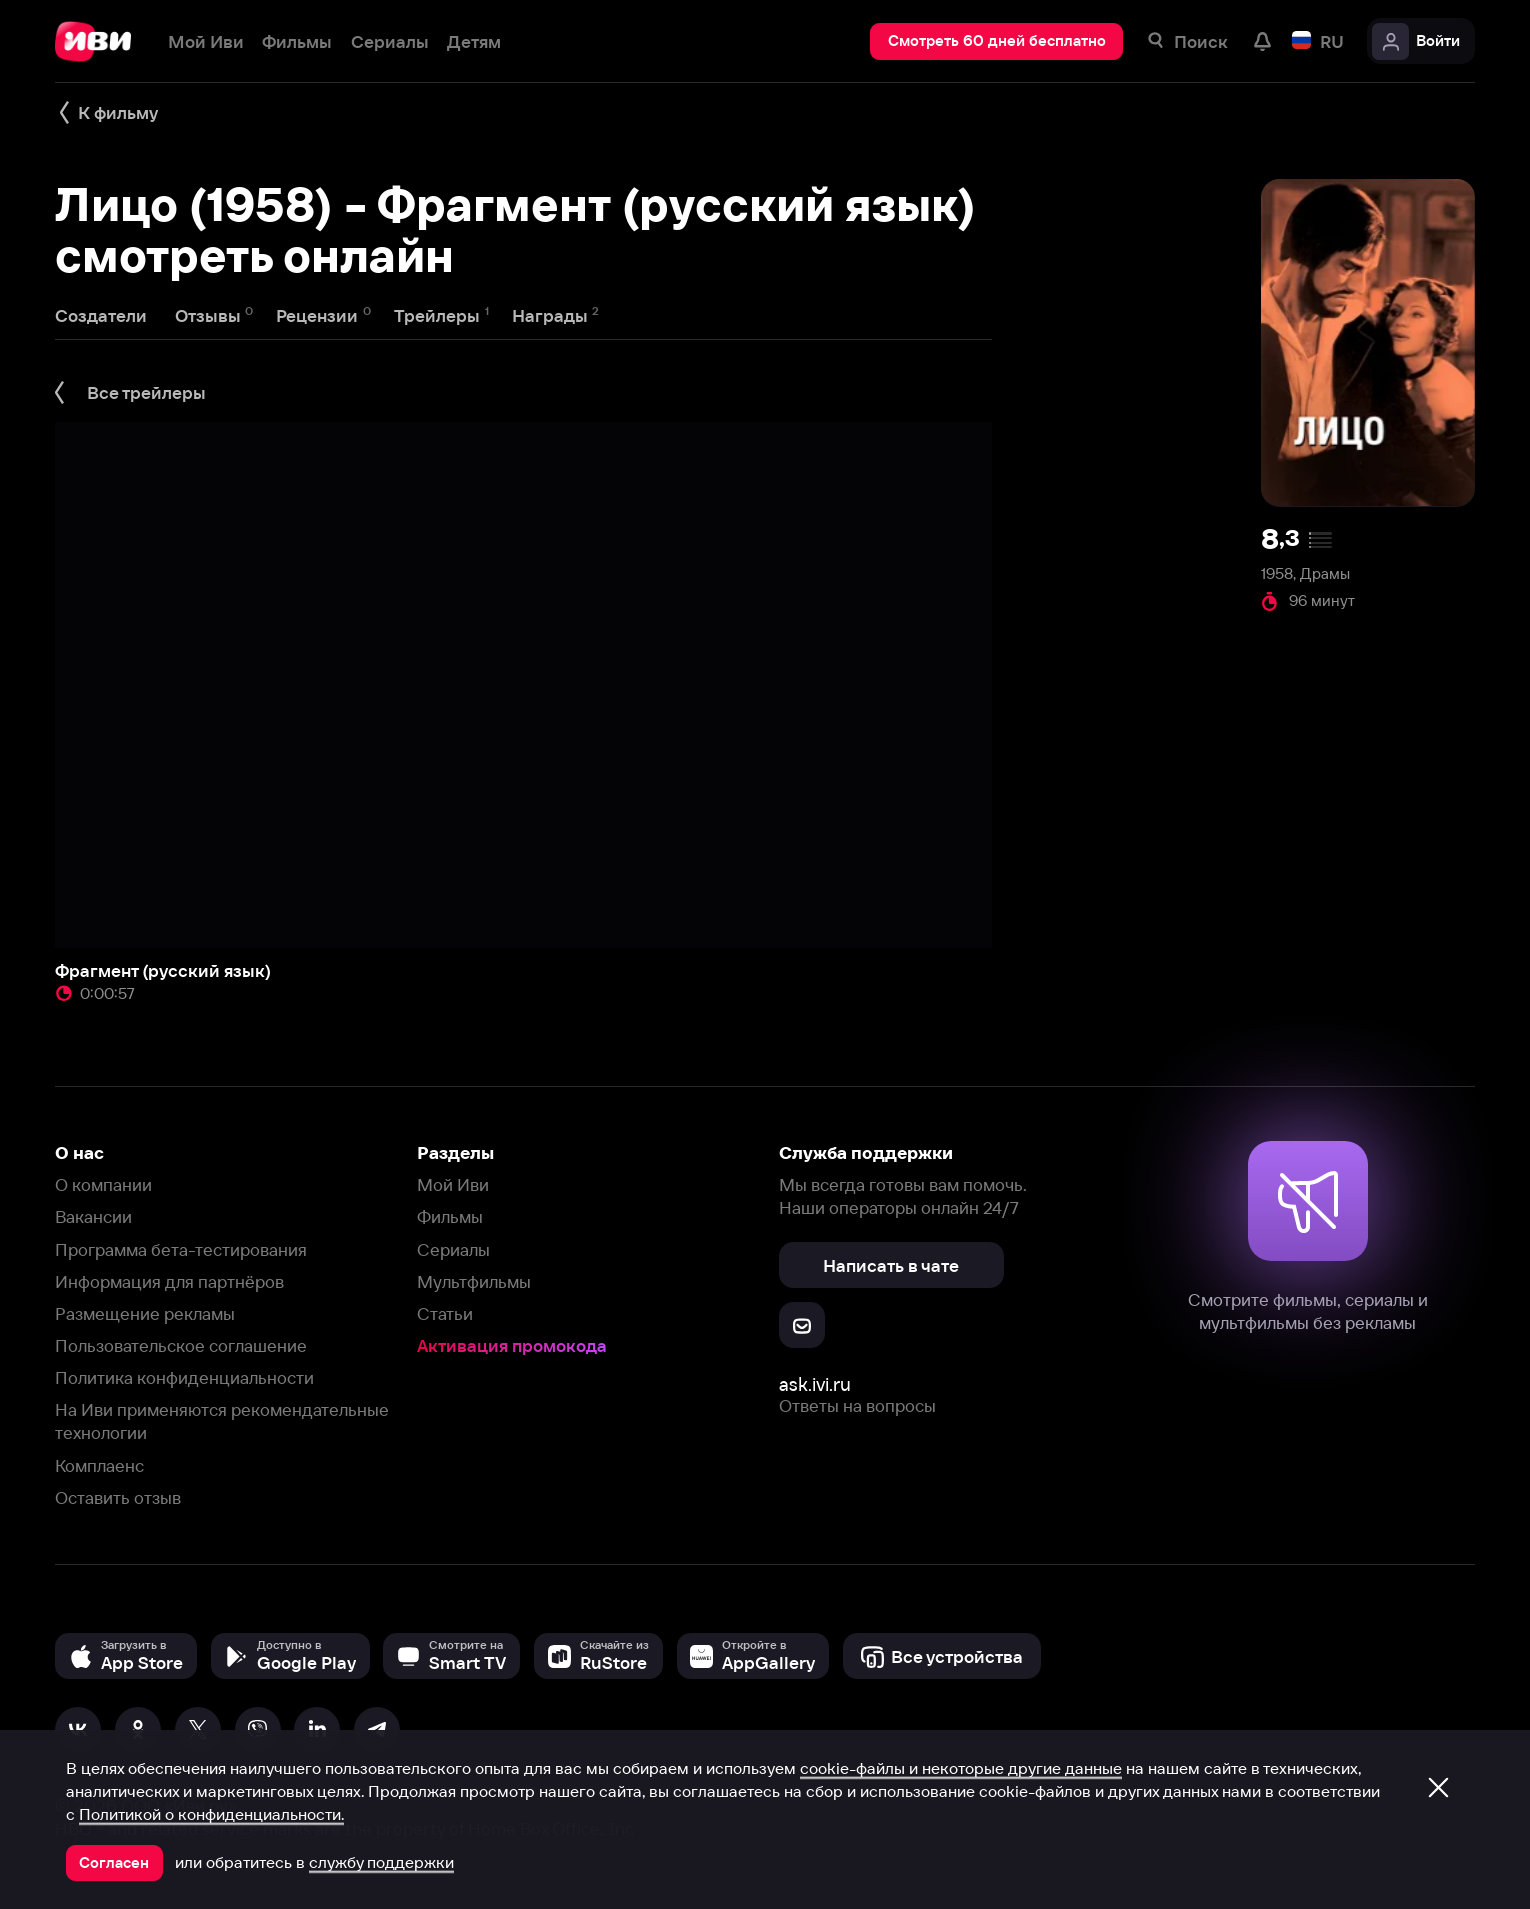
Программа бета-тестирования (181, 1249)
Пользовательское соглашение (181, 1345)
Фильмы (450, 1216)
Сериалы (453, 1249)
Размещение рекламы (145, 1313)
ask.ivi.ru (815, 1384)
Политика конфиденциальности (184, 1377)
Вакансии (93, 1216)
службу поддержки (381, 1862)
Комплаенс (99, 1465)
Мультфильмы (474, 1281)
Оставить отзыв (118, 1497)
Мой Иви (453, 1184)
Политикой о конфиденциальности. (211, 1814)
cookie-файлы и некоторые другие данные (961, 1768)
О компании (103, 1184)
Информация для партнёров (169, 1281)
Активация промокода (512, 1345)
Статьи (445, 1313)
